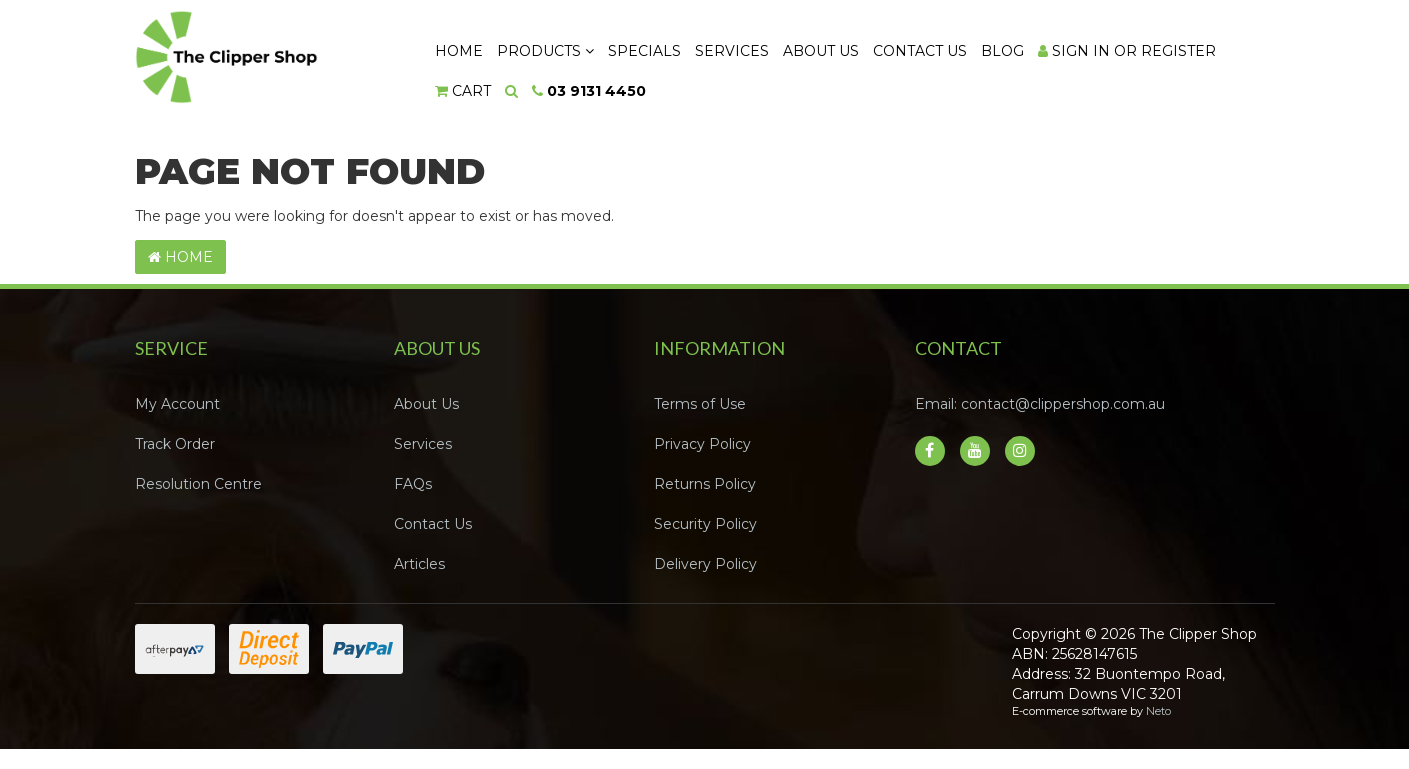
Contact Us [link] (433, 524)
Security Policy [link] (705, 524)
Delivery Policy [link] (705, 564)
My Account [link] (177, 404)
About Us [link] (426, 404)
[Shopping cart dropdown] (463, 91)
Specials (646, 51)
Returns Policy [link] (705, 484)
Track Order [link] (175, 444)
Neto (1158, 711)
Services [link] (423, 444)
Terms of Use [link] (700, 404)
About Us (824, 51)
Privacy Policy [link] (702, 444)
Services (735, 51)
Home (459, 51)
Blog (1007, 51)
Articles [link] (419, 564)
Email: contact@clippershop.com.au (1040, 404)
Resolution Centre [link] (198, 484)
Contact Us (924, 51)
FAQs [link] (413, 484)
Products (546, 51)
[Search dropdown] (513, 91)
